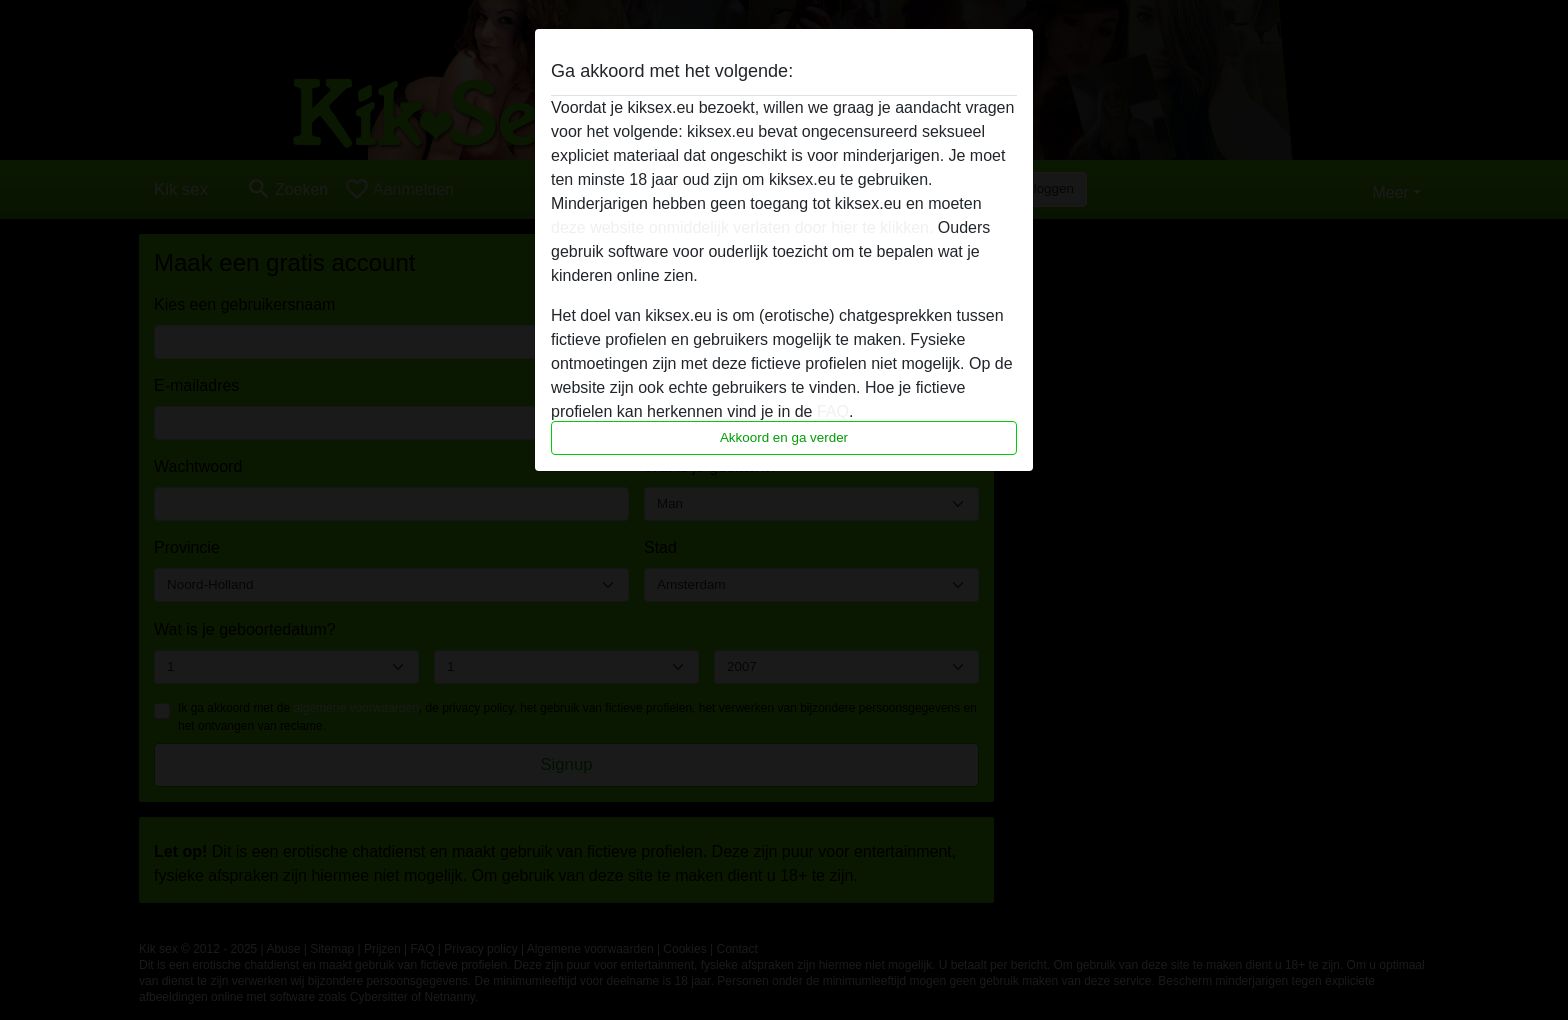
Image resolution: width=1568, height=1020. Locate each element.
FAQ (833, 411)
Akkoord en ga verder (784, 437)
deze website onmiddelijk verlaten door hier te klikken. (742, 227)
